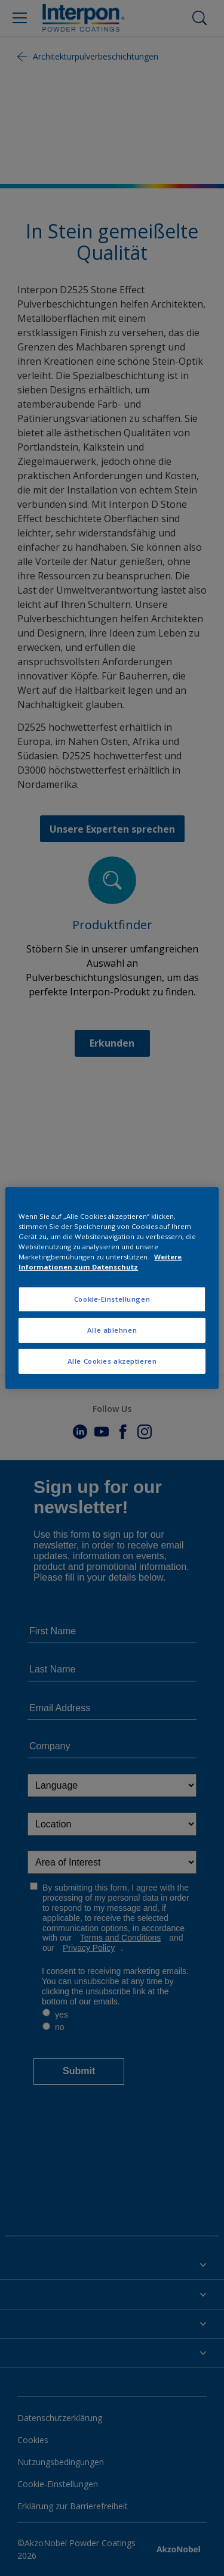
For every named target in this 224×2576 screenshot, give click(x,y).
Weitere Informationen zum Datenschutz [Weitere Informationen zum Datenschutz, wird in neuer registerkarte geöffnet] (100, 1261)
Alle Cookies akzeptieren (112, 1361)
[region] (111, 1288)
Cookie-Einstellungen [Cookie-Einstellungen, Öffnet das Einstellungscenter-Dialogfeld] (112, 1299)
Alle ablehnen (112, 1330)
